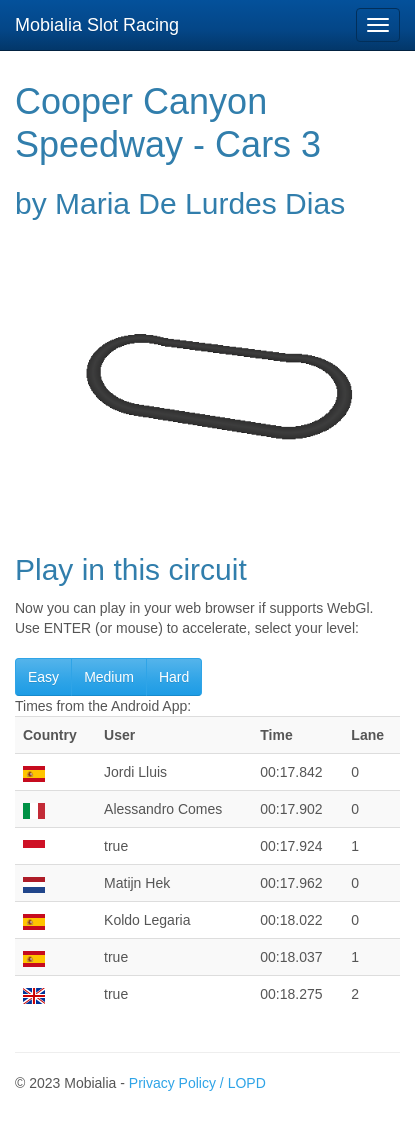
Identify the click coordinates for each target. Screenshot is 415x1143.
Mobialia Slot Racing (97, 25)
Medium (109, 677)
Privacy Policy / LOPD (197, 1083)
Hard (174, 677)
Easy (43, 677)
